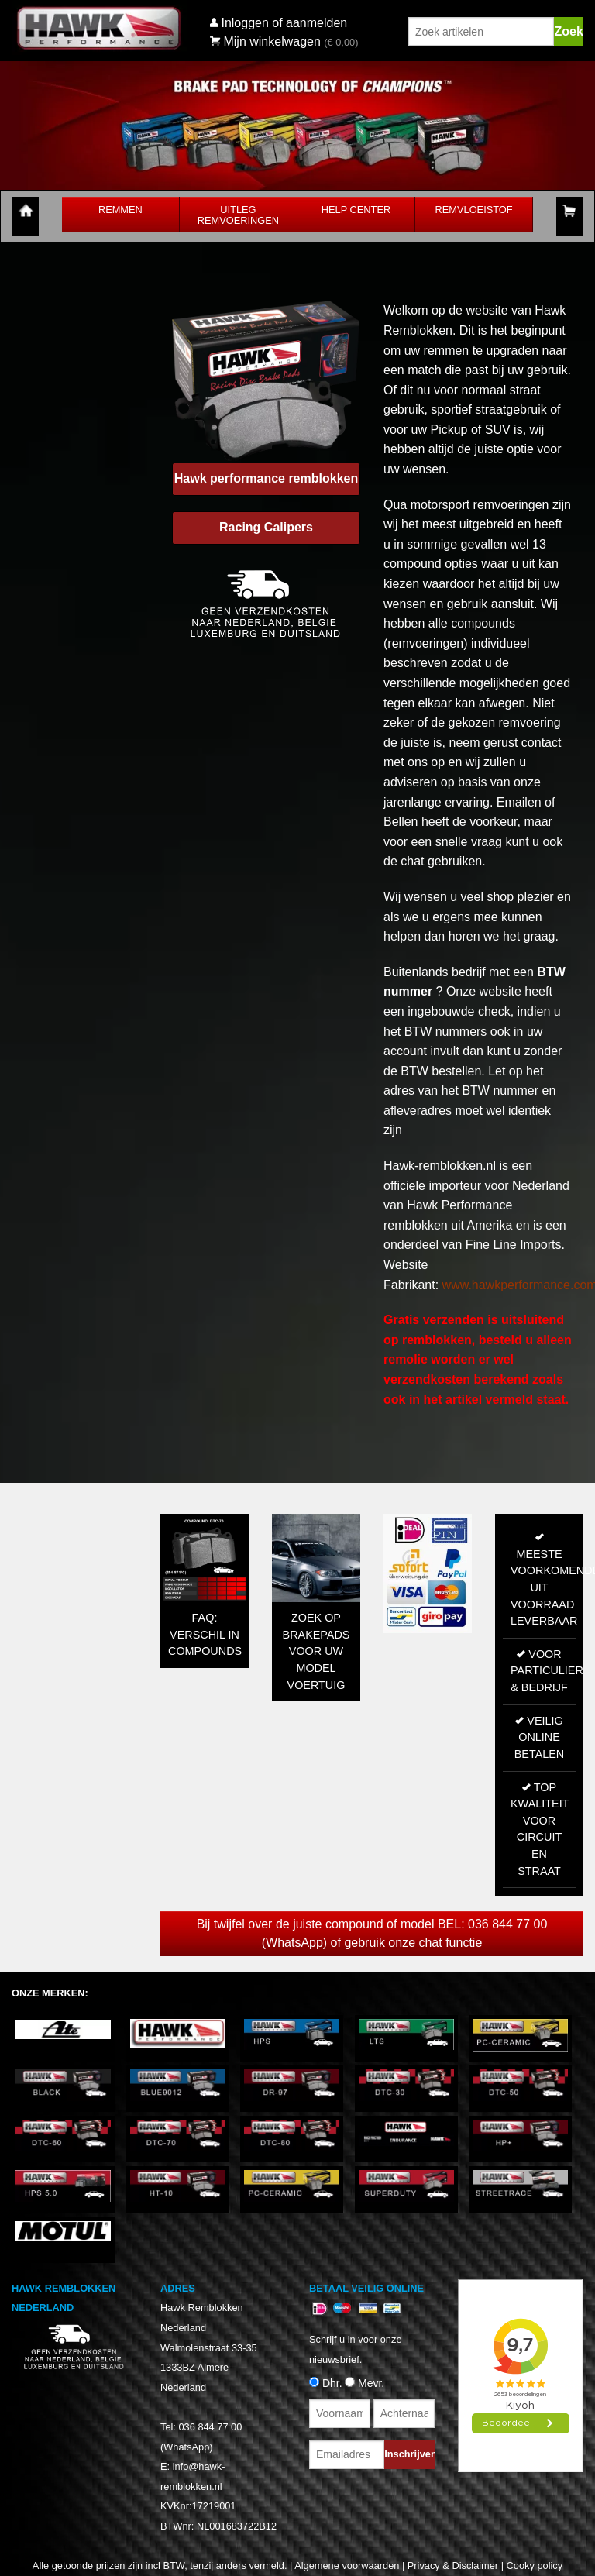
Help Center (356, 209)
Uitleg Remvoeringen (238, 215)
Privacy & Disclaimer (453, 2565)
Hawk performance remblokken (266, 478)
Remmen (120, 209)
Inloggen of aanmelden (284, 22)
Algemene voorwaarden (346, 2565)
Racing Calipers (266, 527)
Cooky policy (535, 2565)
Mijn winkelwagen (265, 41)
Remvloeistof (474, 209)
